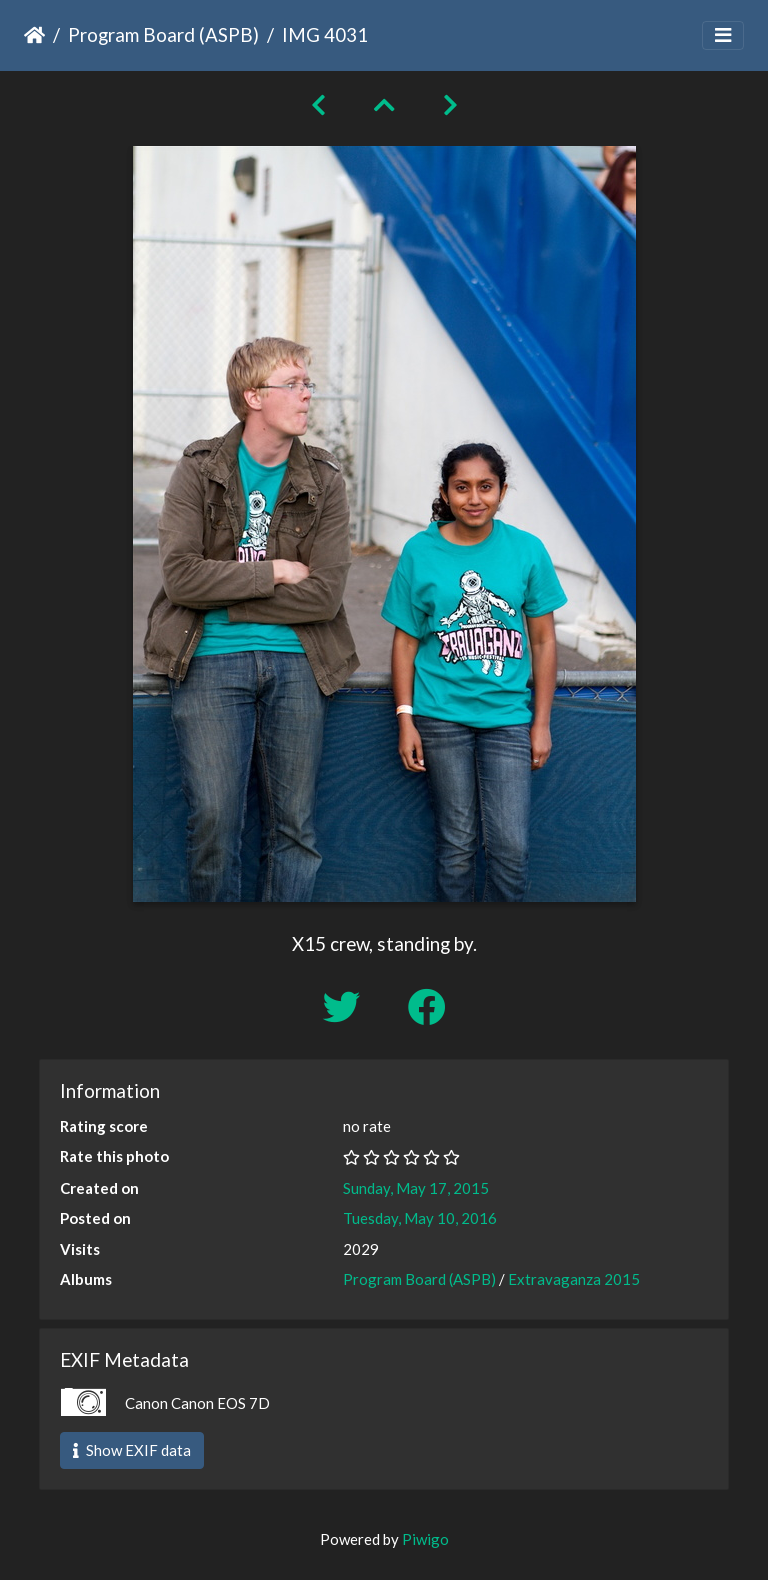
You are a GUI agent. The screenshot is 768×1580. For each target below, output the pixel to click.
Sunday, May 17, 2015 (416, 1188)
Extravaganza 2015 (574, 1279)
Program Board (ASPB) (163, 34)
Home (34, 35)
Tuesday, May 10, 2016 (420, 1218)
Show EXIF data (132, 1450)
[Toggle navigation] (723, 35)
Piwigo (425, 1539)
